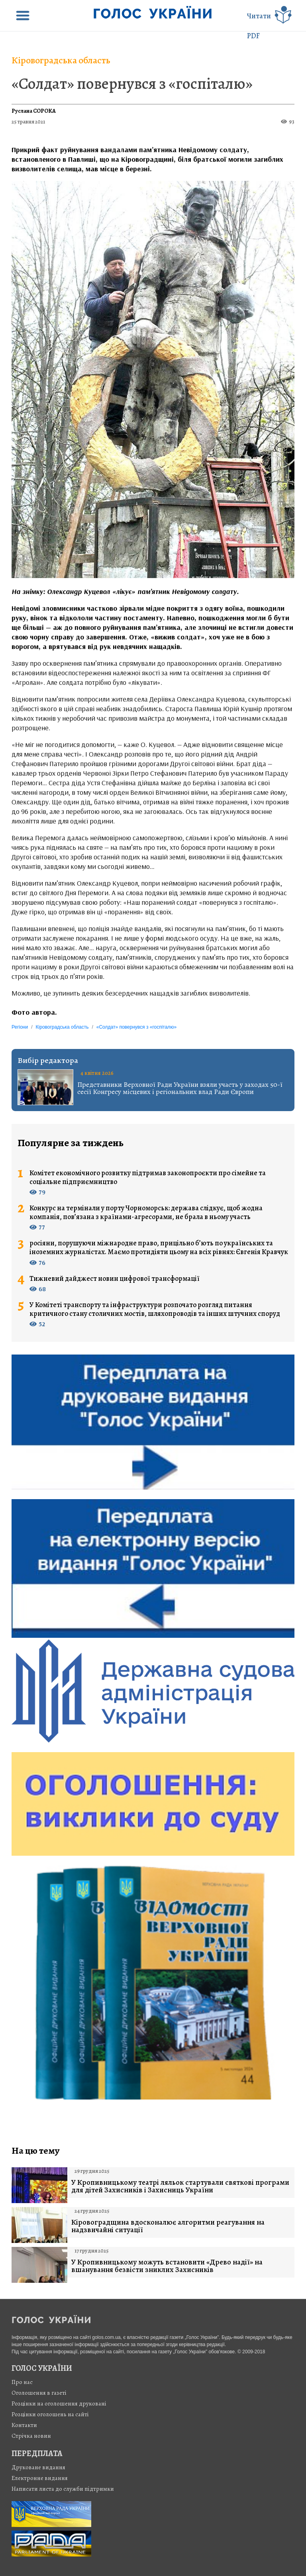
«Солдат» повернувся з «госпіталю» (132, 83)
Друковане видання (38, 2467)
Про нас (22, 2382)
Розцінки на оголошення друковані (59, 2403)
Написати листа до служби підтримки (63, 2489)
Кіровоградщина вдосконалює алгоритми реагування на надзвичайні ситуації (168, 2226)
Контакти (24, 2425)
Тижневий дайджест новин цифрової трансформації (114, 1278)
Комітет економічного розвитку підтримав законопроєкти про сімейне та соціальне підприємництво (147, 1177)
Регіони (20, 1027)
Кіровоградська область (61, 60)
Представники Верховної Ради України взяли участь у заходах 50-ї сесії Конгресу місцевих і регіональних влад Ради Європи (179, 1088)
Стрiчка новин (31, 2436)
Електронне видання (40, 2478)
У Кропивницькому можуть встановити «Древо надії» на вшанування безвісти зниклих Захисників (167, 2266)
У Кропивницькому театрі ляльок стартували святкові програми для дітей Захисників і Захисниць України (180, 2186)
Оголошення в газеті (39, 2393)
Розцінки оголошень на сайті (50, 2414)
